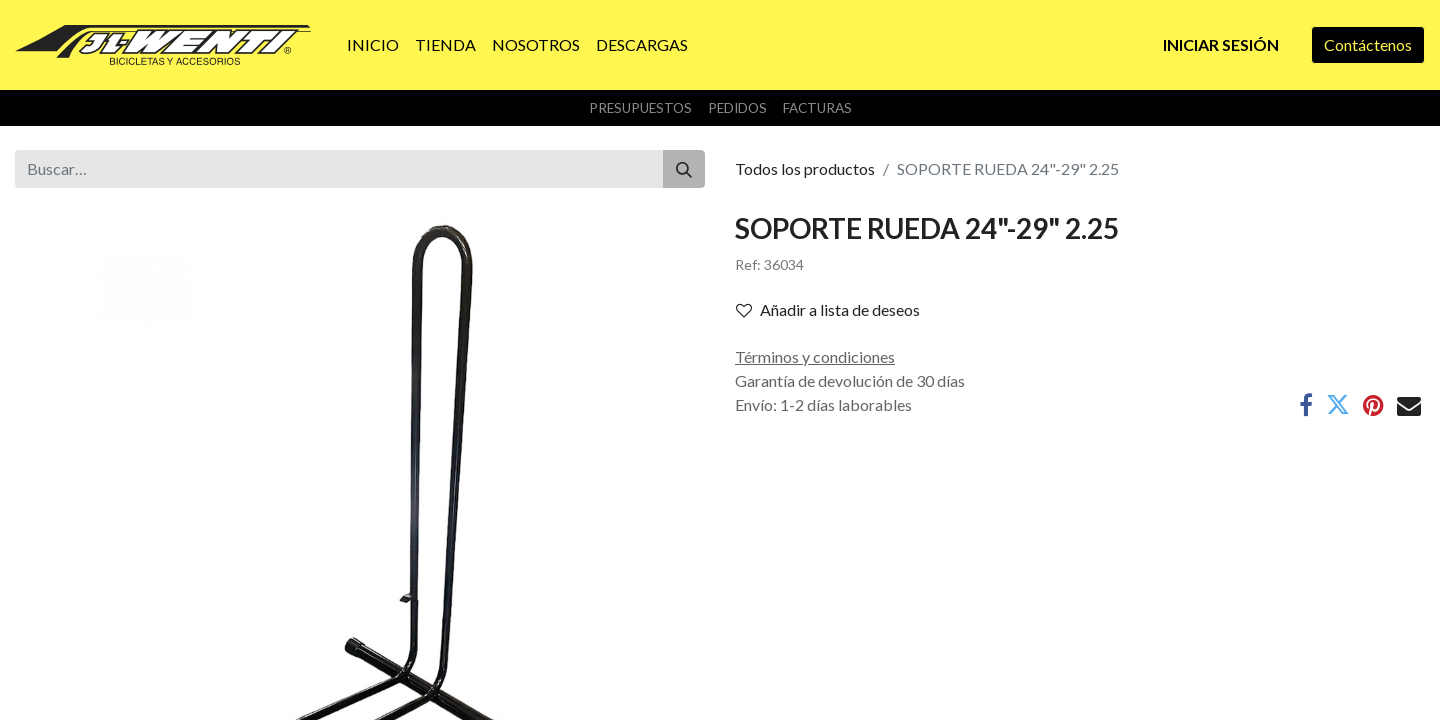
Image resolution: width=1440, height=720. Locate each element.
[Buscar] (684, 169)
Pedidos (737, 108)
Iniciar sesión (1221, 44)
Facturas (817, 108)
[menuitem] (373, 45)
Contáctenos (1368, 44)
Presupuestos (640, 108)
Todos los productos (805, 168)
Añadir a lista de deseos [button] (828, 309)
